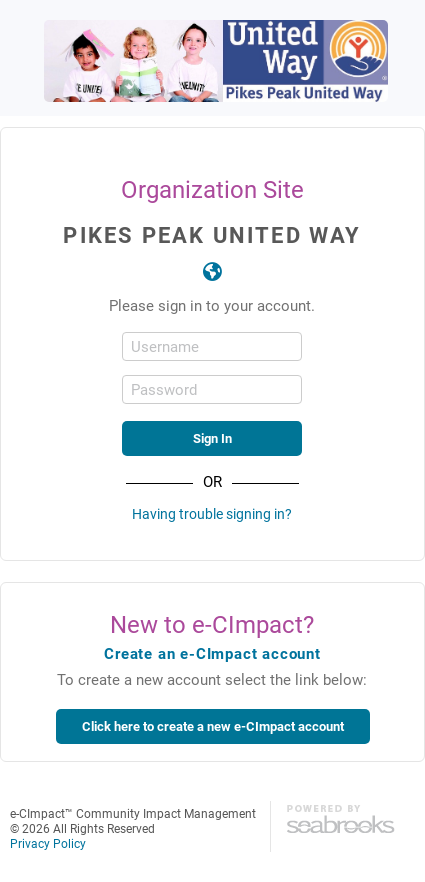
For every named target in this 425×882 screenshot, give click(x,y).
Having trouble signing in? (212, 513)
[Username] (212, 346)
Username (165, 346)
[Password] (212, 389)
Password (164, 389)
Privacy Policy (48, 843)
